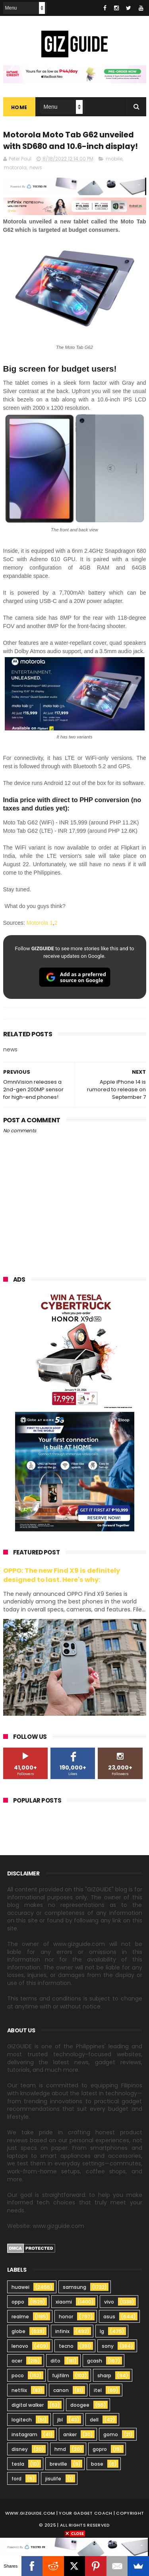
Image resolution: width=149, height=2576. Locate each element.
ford (16, 2479)
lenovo (20, 2346)
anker (70, 2435)
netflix (19, 2391)
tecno (66, 2346)
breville (58, 2464)
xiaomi (64, 2302)
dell (94, 2420)
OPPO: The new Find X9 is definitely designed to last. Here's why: (61, 1576)
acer (17, 2361)
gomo (110, 2435)
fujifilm (60, 2376)
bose (97, 2464)
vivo (109, 2302)
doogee (79, 2405)
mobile (114, 159)
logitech (22, 2420)
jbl (60, 2420)
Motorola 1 (40, 923)
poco (18, 2376)
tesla (18, 2464)
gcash (94, 2361)
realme (20, 2317)
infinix (62, 2332)
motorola (15, 168)
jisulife (53, 2479)
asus (109, 2317)
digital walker (28, 2405)
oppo (18, 2302)
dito (55, 2361)
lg (102, 2332)
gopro (100, 2450)
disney (20, 2450)
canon (61, 2391)
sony (108, 2346)
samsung (74, 2287)
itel (98, 2391)
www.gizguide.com (30, 2514)
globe (18, 2332)
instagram (24, 2435)
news (35, 168)
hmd (60, 2450)
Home (19, 107)
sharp (104, 2376)
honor (66, 2317)
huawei (20, 2287)
